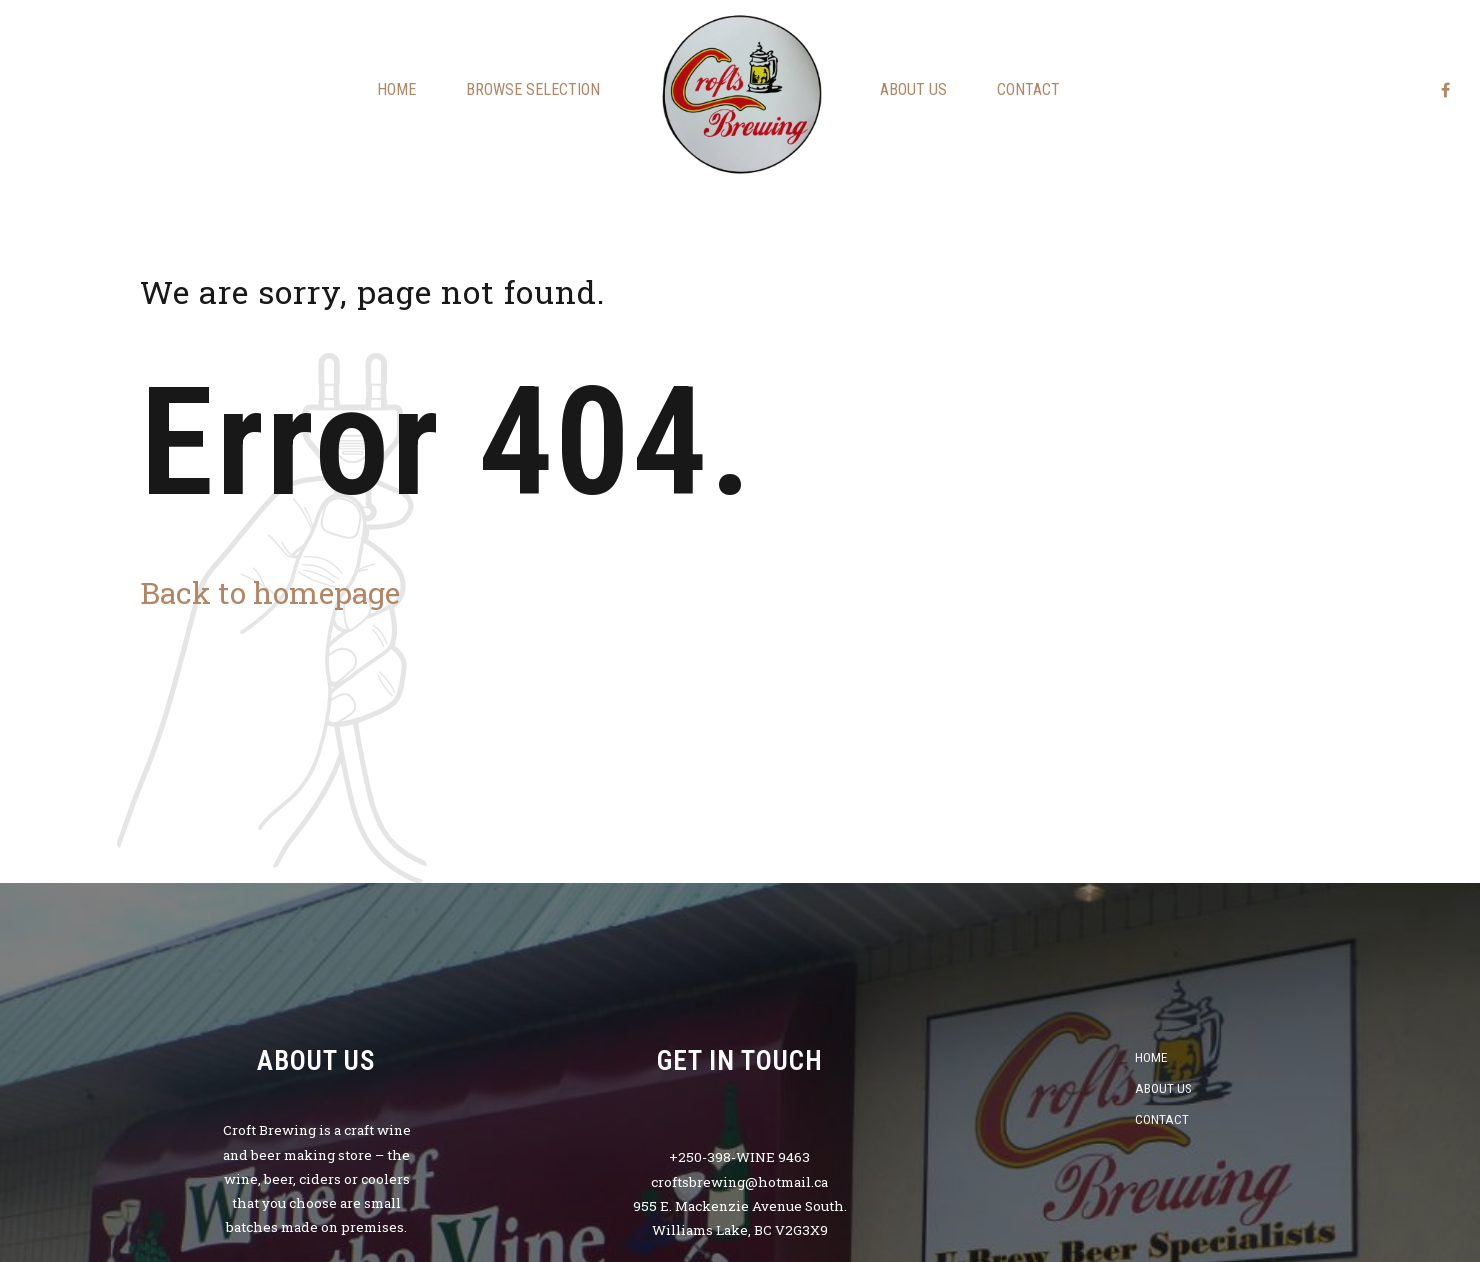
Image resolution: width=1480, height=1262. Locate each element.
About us (913, 89)
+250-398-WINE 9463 (739, 1157)
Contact (1028, 89)
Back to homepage (270, 592)
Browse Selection (533, 89)
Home (396, 89)
